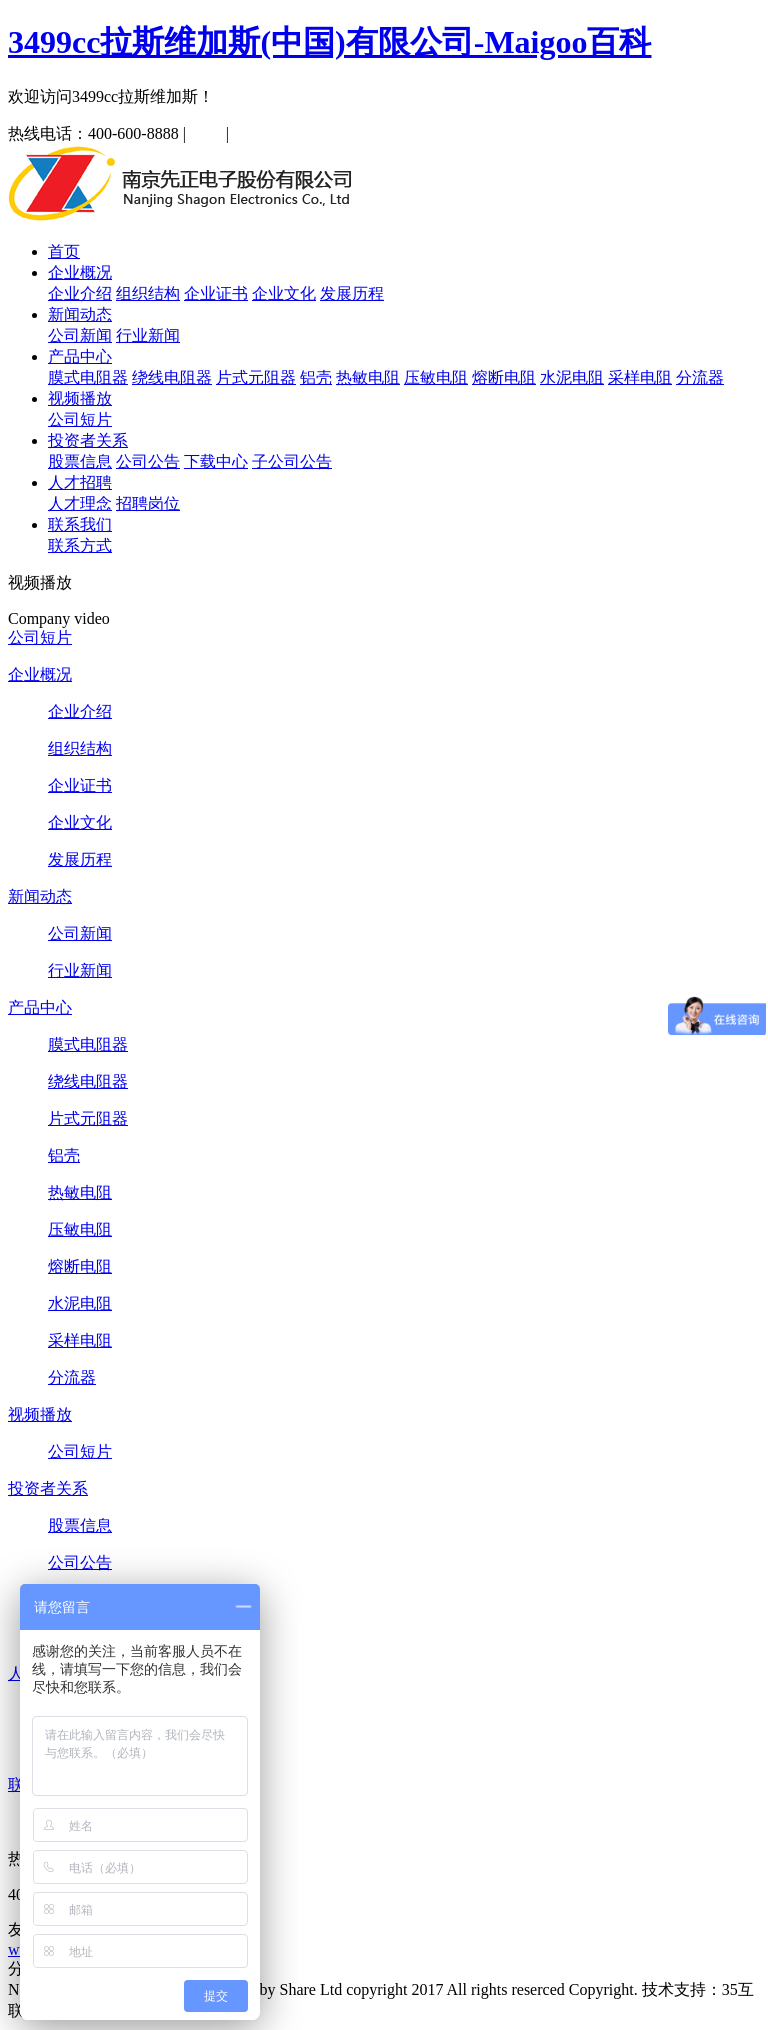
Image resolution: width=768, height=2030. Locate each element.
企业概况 (80, 272)
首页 (64, 251)
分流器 (700, 377)
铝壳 (316, 377)
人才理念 (80, 503)
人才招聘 (80, 482)
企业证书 (216, 293)
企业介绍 (80, 293)
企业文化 (284, 293)
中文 (206, 133)
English (257, 133)
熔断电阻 (504, 377)
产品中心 (80, 356)
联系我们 (80, 524)
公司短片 (80, 419)
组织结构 (148, 293)
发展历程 (352, 293)
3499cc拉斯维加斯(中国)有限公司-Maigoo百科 (329, 42)
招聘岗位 (148, 503)
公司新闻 (80, 335)
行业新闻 (148, 335)
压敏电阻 (436, 377)
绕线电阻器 (172, 377)
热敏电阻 (368, 377)
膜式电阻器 (88, 377)
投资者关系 (88, 440)
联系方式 (80, 545)
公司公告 (148, 461)
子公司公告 (292, 461)
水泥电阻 (572, 377)
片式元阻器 (256, 377)
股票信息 (80, 461)
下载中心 (216, 461)
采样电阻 (640, 377)
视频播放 (80, 398)
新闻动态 (80, 314)
